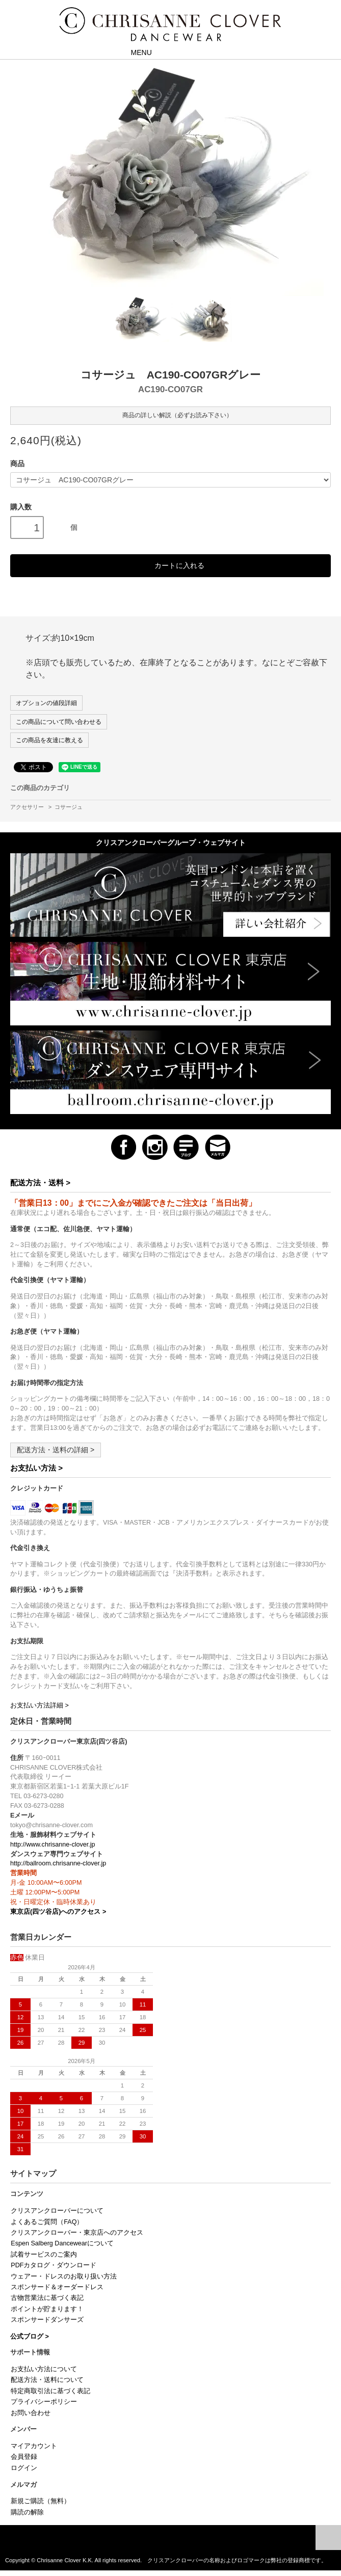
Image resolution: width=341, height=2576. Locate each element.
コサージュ (69, 807)
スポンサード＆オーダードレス (57, 2287)
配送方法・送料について (47, 2379)
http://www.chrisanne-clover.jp (52, 1844)
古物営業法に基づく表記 (47, 2297)
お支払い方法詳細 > (39, 1705)
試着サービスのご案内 (44, 2254)
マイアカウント (34, 2446)
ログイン (24, 2468)
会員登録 (24, 2456)
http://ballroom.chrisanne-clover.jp (58, 1863)
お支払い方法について (44, 2369)
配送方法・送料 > (40, 1182)
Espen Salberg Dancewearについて (62, 2243)
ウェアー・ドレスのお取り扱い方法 (64, 2276)
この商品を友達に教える (49, 740)
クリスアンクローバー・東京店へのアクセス (77, 2232)
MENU (134, 52)
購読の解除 (27, 2512)
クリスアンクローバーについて (57, 2210)
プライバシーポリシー (44, 2401)
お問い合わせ (30, 2413)
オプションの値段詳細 (46, 703)
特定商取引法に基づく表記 (50, 2391)
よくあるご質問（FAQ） (47, 2222)
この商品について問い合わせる (58, 721)
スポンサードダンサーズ (47, 2319)
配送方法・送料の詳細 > (55, 1450)
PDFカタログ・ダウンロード (53, 2265)
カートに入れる (170, 565)
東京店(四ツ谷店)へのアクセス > (58, 1911)
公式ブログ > (29, 2336)
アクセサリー (27, 807)
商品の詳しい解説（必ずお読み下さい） (170, 415)
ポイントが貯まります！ (47, 2309)
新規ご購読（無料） (40, 2501)
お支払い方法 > (36, 1467)
